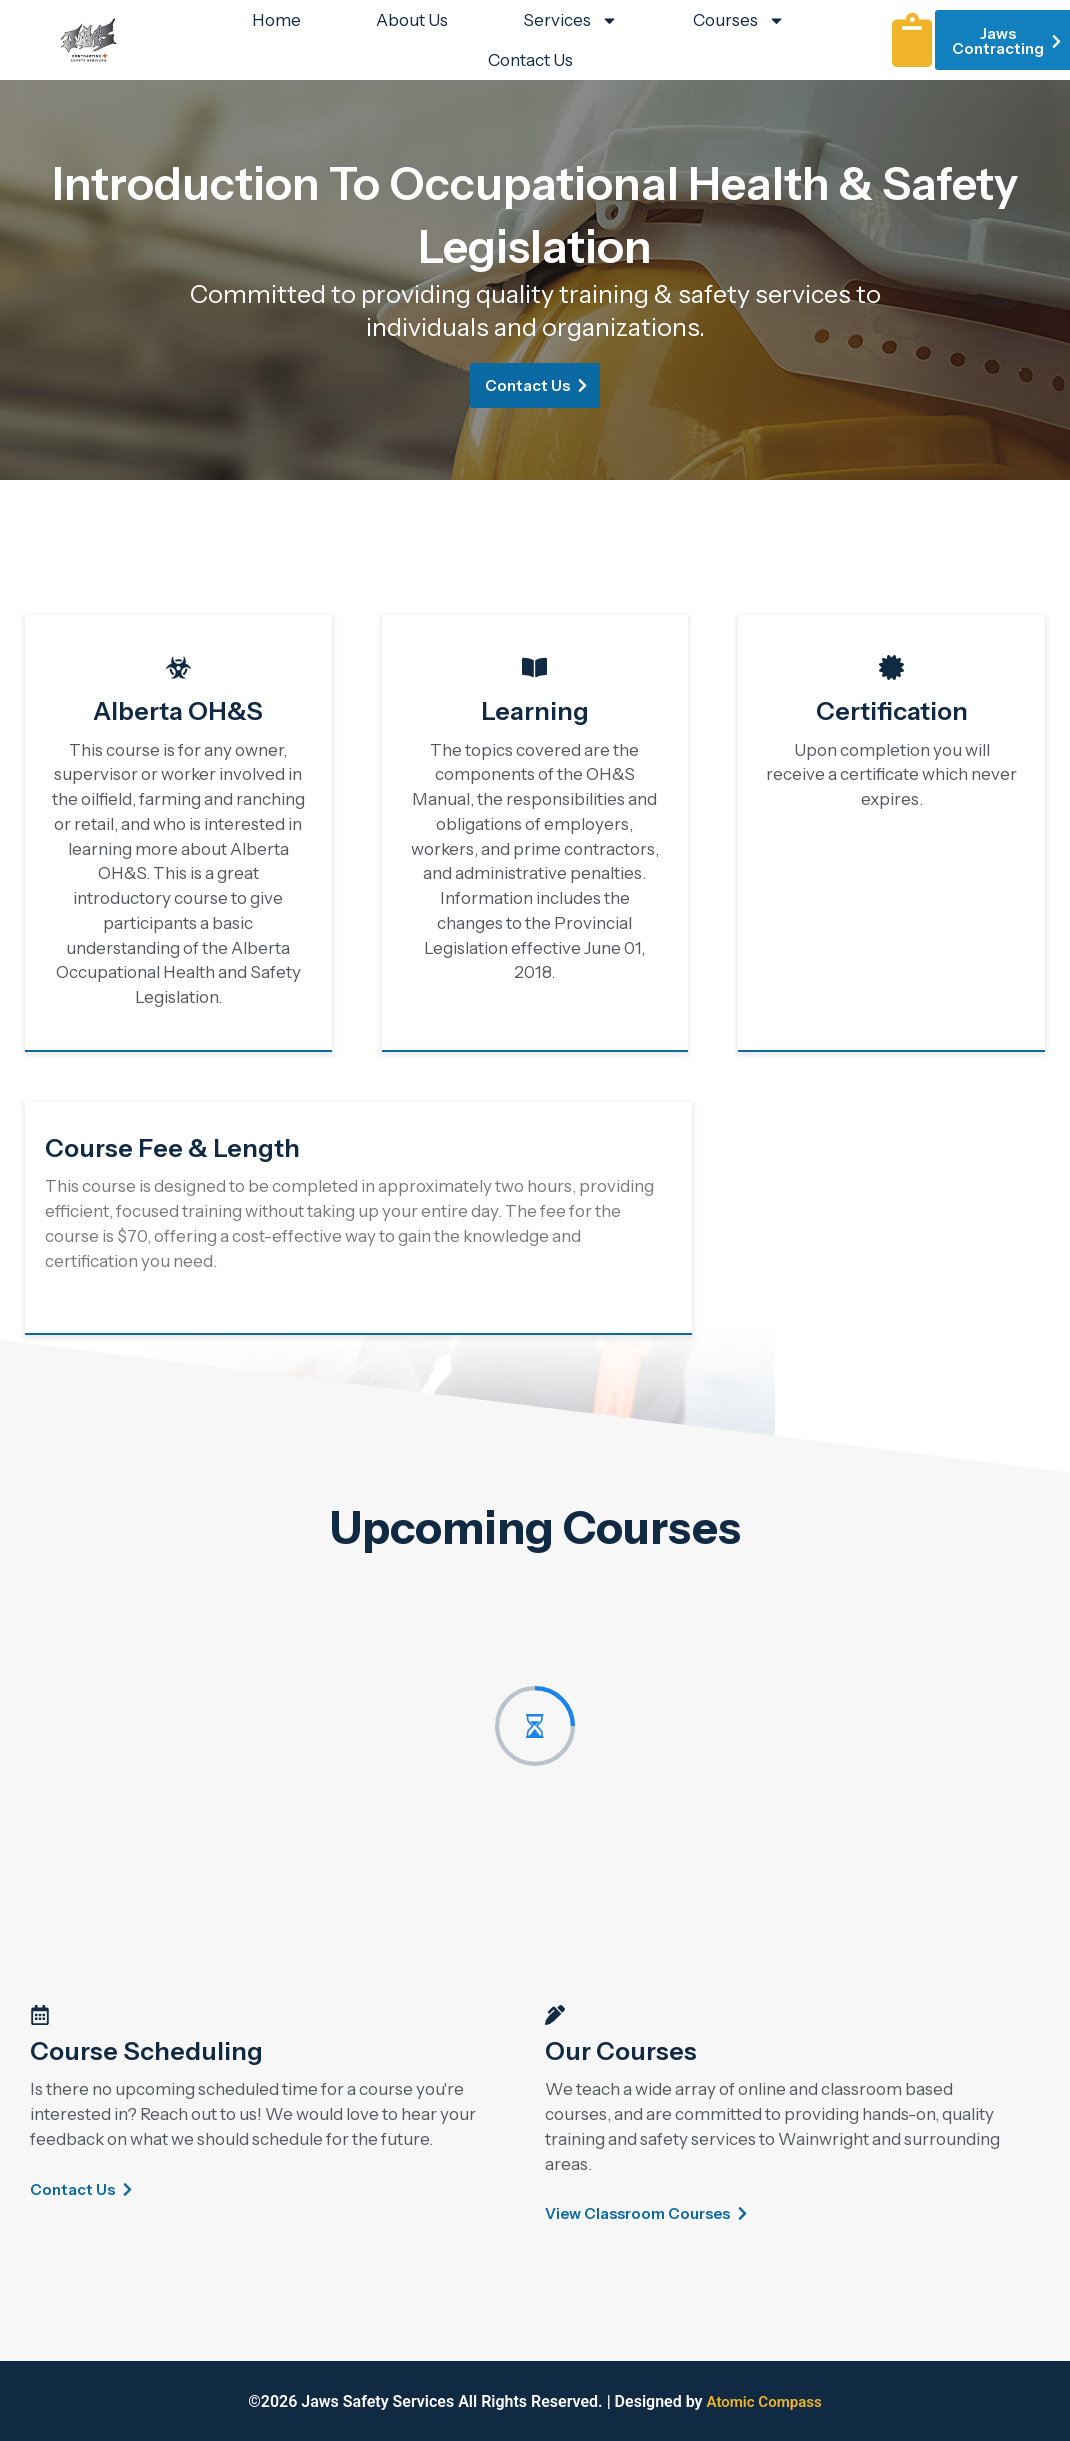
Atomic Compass (764, 2401)
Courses (739, 20)
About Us (412, 20)
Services (570, 20)
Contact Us (530, 60)
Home (276, 20)
